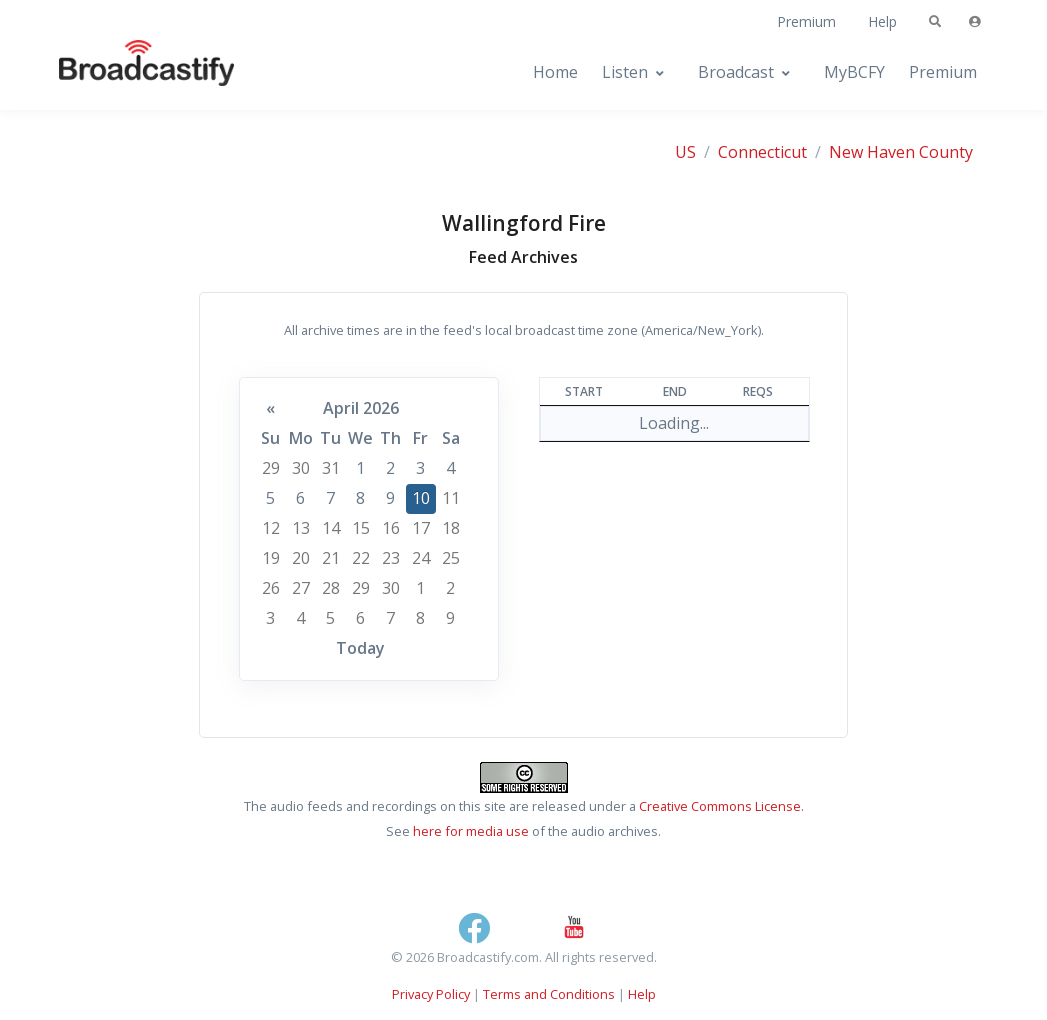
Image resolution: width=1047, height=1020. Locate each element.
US (685, 152)
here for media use (471, 831)
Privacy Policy (431, 994)
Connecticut (762, 152)
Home (555, 72)
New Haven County (901, 152)
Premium (806, 21)
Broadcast (736, 72)
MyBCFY (854, 72)
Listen (625, 72)
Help (882, 21)
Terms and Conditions (549, 994)
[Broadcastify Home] (127, 72)
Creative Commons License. (721, 806)
